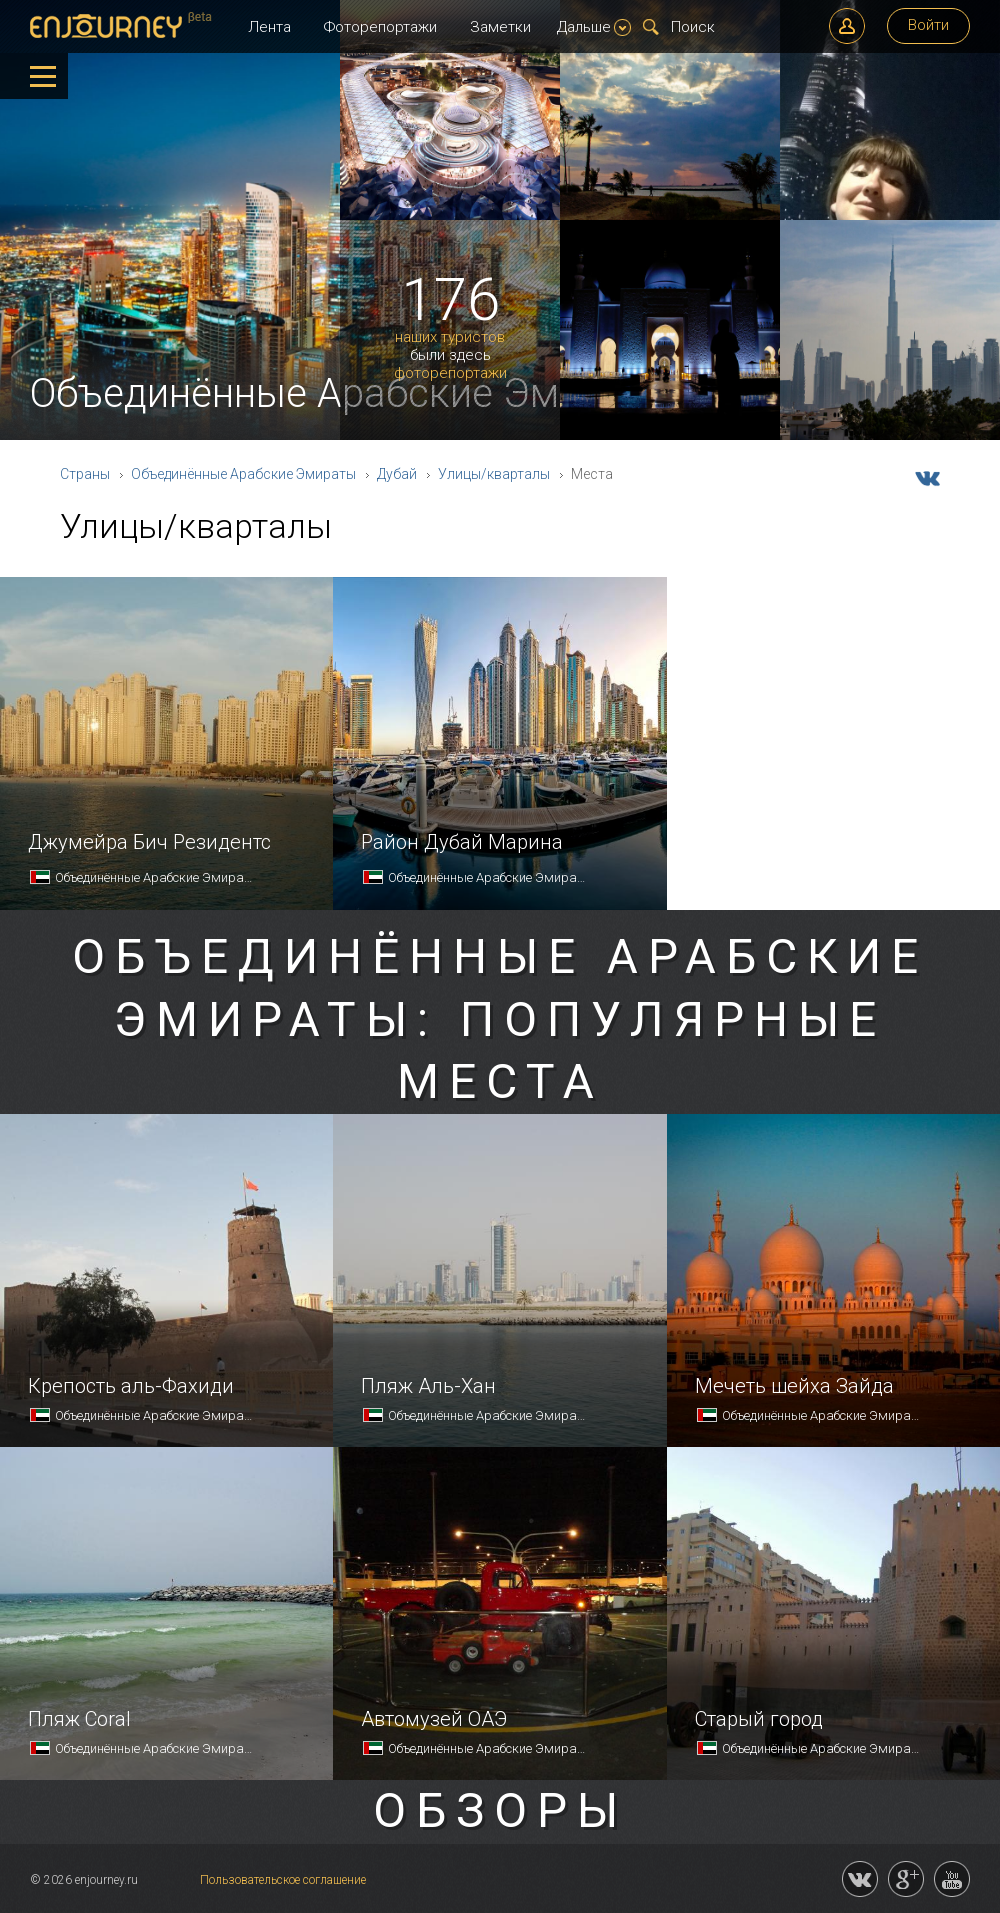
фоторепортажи (450, 373)
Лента (269, 27)
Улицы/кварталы (494, 474)
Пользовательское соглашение (283, 1880)
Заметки (500, 27)
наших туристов (450, 337)
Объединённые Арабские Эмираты (243, 474)
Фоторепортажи (380, 27)
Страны (85, 474)
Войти (928, 25)
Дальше (594, 27)
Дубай (397, 474)
